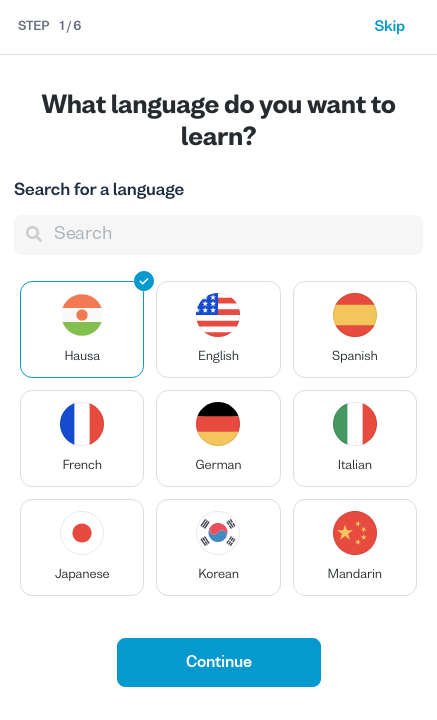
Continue (219, 663)
